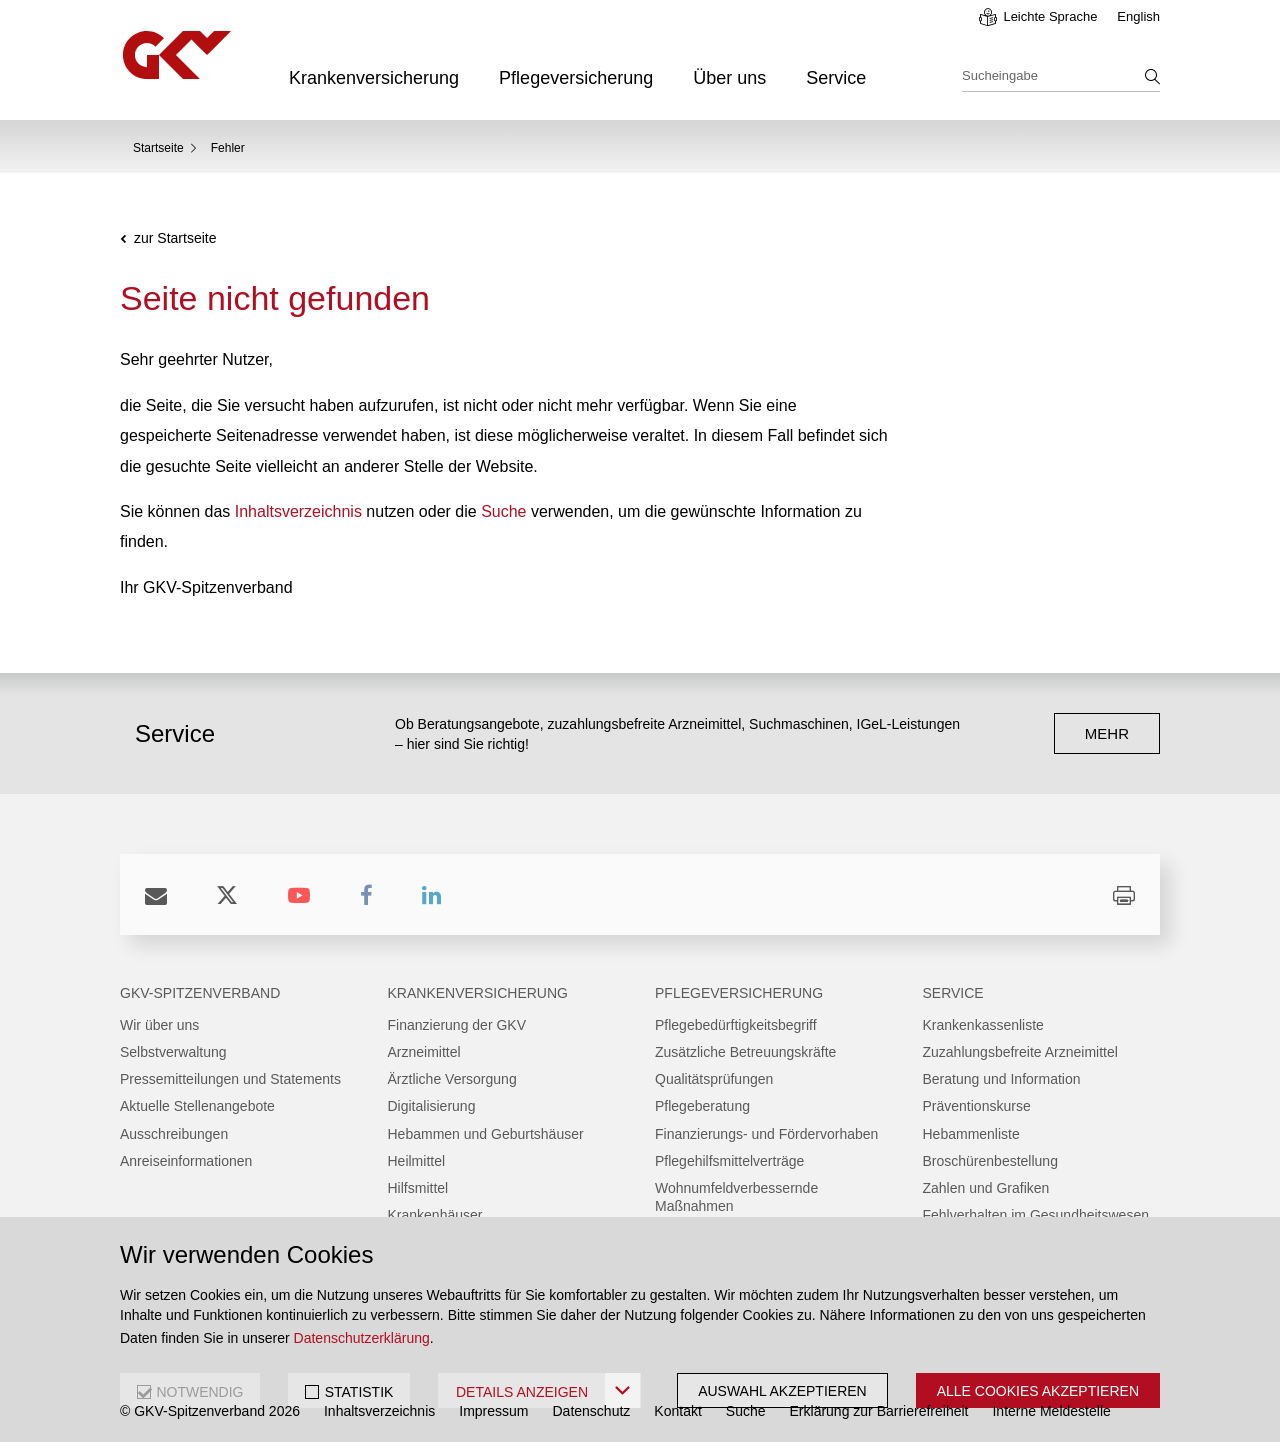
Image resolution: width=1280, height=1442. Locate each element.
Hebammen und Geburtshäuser (486, 1134)
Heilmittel (417, 1161)
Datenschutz (592, 1411)
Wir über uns (159, 1025)
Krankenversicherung (374, 78)
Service (836, 78)
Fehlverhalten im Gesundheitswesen (1036, 1215)
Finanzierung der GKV (457, 1025)
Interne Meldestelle (1051, 1411)
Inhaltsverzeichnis (298, 511)
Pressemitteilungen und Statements (230, 1079)
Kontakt (677, 1411)
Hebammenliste (971, 1134)
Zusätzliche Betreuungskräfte (745, 1052)
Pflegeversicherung (576, 78)
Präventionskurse (977, 1106)
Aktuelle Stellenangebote (197, 1106)
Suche (503, 511)
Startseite (158, 148)
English (1138, 16)
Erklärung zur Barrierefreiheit (879, 1411)
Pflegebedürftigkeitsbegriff (736, 1025)
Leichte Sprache (1050, 16)
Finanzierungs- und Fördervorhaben (766, 1134)
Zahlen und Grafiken (986, 1188)
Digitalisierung (432, 1106)
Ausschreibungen (174, 1134)
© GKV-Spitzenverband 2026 (210, 1411)
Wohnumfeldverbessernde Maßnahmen (736, 1197)
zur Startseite (175, 238)
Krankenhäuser (435, 1215)
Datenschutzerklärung (362, 1338)
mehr (1107, 733)
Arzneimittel (424, 1052)
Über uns (729, 78)
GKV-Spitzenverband (200, 993)
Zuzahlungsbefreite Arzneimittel (1020, 1052)
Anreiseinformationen (186, 1161)
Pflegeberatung (702, 1106)
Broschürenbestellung (990, 1161)
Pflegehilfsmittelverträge (729, 1161)
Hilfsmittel (418, 1188)
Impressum (493, 1411)
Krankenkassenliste (983, 1025)
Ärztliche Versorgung (452, 1079)
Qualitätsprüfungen (714, 1079)
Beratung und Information (1002, 1079)
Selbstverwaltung (173, 1052)
